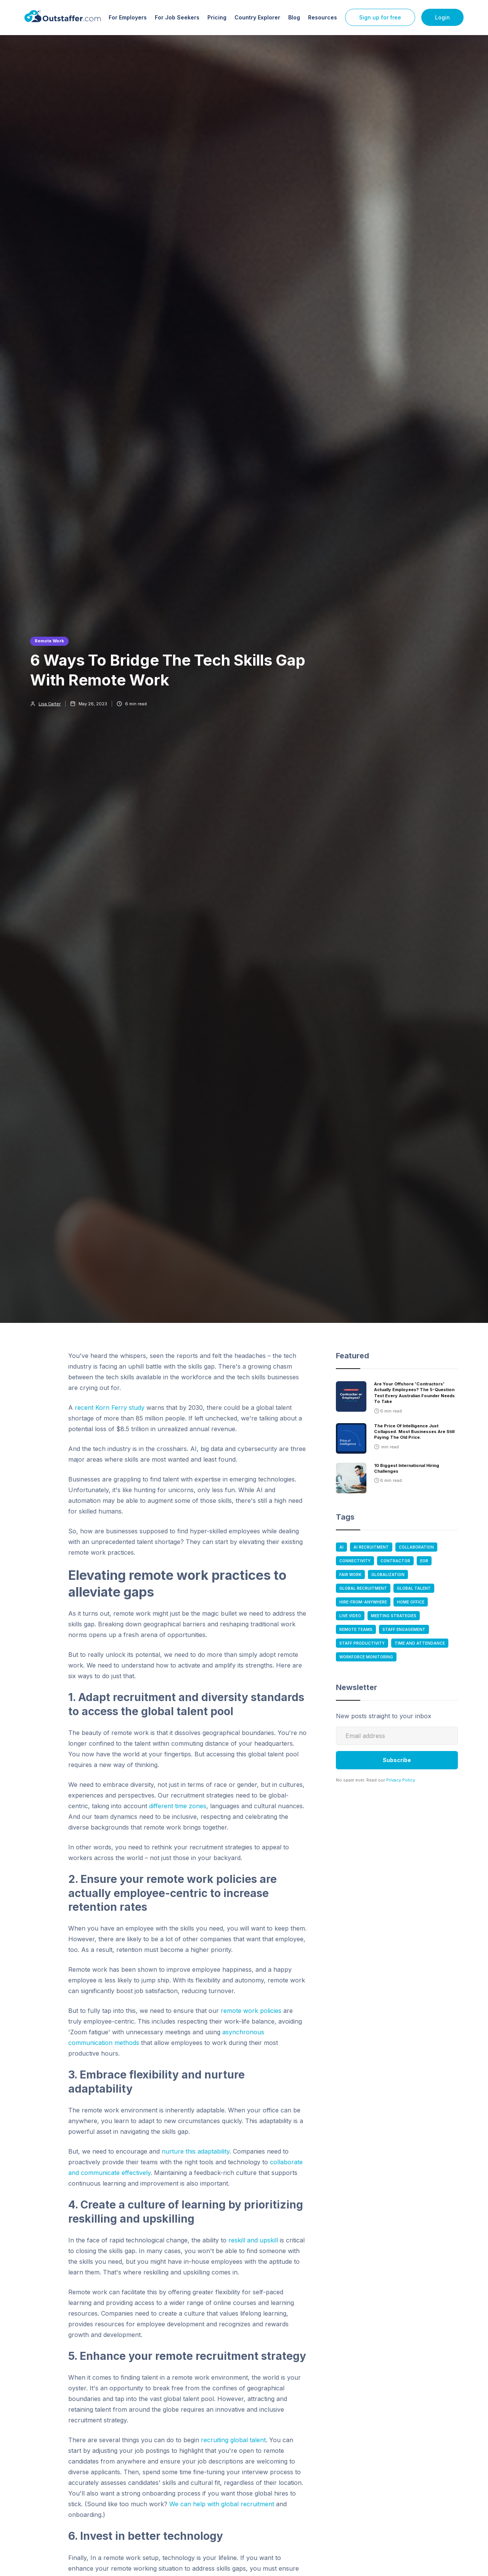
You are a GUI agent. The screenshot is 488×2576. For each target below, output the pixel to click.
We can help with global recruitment (221, 2504)
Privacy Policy (400, 1780)
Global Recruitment (363, 1588)
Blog (294, 17)
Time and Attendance (420, 1643)
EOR (424, 1560)
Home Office (410, 1602)
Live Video (350, 1615)
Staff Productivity (362, 1643)
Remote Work (49, 641)
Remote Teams (355, 1629)
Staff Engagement (403, 1629)
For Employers (128, 17)
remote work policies (251, 2010)
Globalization (388, 1574)
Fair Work (350, 1574)
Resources (322, 17)
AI (341, 1547)
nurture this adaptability (196, 2151)
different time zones (177, 1806)
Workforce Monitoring (366, 1657)
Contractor (395, 1560)
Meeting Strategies (393, 1615)
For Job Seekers (177, 17)
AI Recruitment (371, 1547)
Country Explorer (257, 17)
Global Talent (414, 1588)
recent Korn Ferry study (109, 1407)
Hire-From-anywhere (363, 1602)
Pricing (216, 17)
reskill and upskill (253, 2240)
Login (442, 17)
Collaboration (416, 1547)
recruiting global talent (233, 2440)
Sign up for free (380, 17)
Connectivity (355, 1560)
